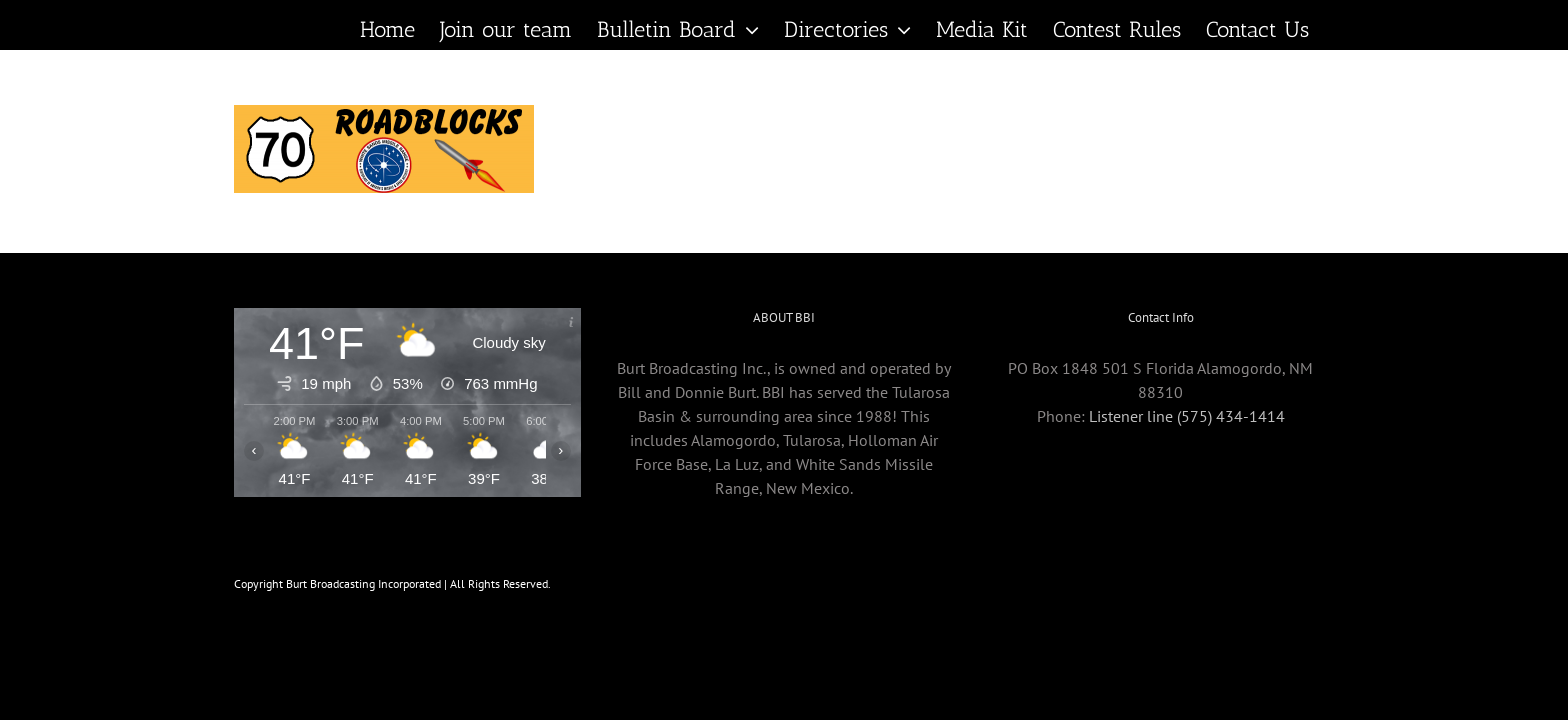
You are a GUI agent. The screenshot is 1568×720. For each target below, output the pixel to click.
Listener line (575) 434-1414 (1187, 416)
